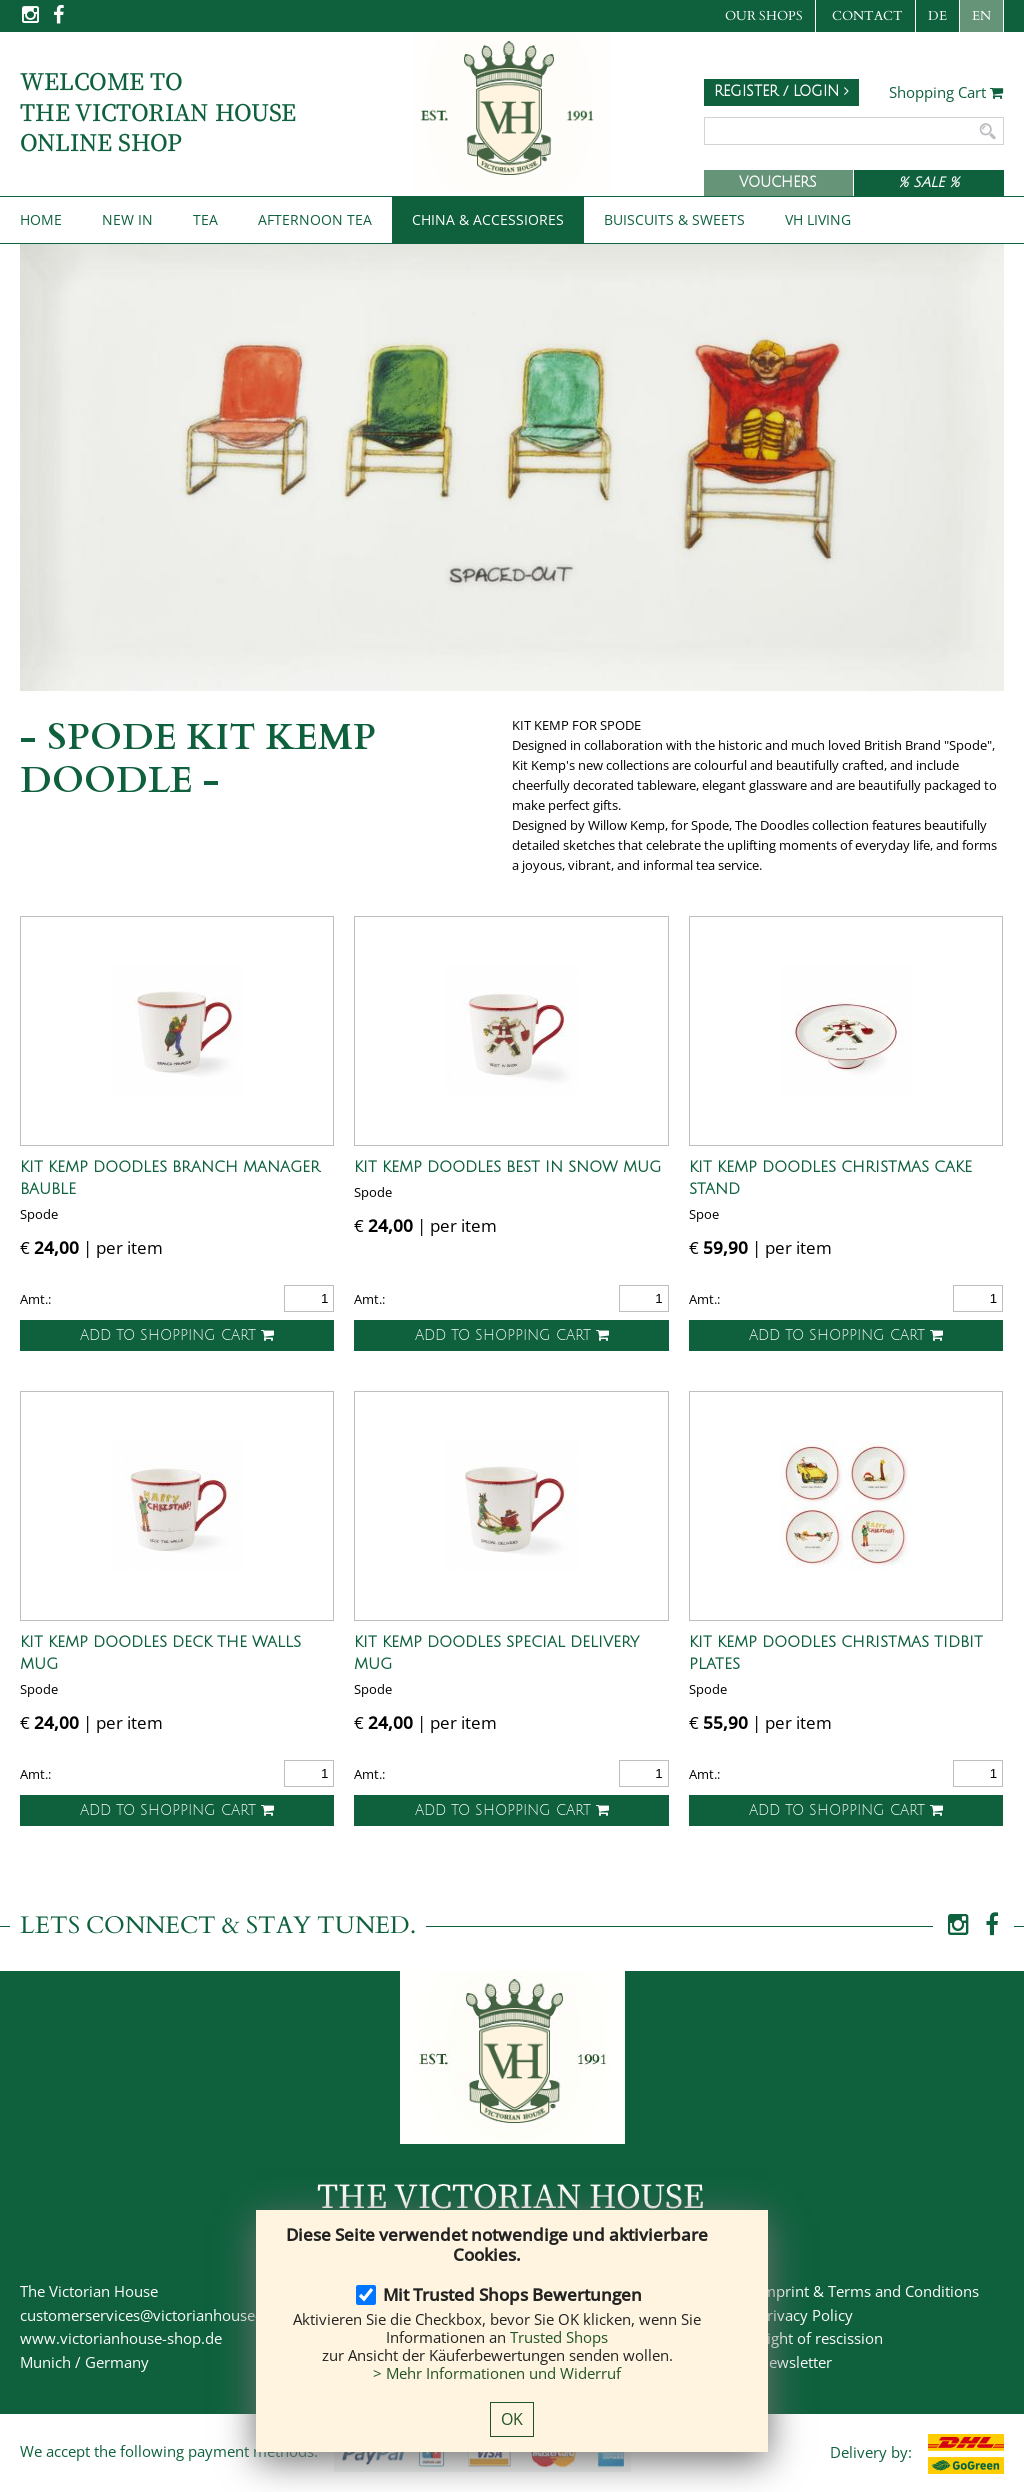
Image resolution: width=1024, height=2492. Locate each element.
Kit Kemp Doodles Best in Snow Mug (507, 1167)
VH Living (818, 219)
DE (937, 16)
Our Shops (764, 16)
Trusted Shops (559, 2337)
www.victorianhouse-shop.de (121, 2338)
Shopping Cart (946, 93)
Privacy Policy (805, 2315)
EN (981, 16)
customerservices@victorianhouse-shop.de (167, 2315)
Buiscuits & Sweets (674, 219)
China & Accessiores (488, 219)
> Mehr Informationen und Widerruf (497, 2373)
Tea (205, 219)
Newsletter (795, 2362)
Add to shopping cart (177, 1335)
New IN (127, 219)
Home (41, 219)
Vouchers (778, 182)
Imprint (783, 2291)
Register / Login (781, 91)
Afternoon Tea (315, 219)
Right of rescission (820, 2338)
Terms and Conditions (903, 2291)
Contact (867, 16)
